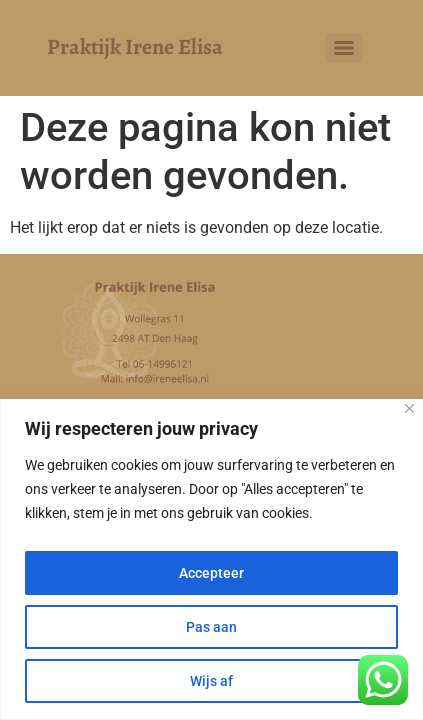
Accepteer (211, 573)
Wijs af (211, 681)
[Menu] (344, 48)
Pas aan (211, 627)
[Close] (409, 408)
